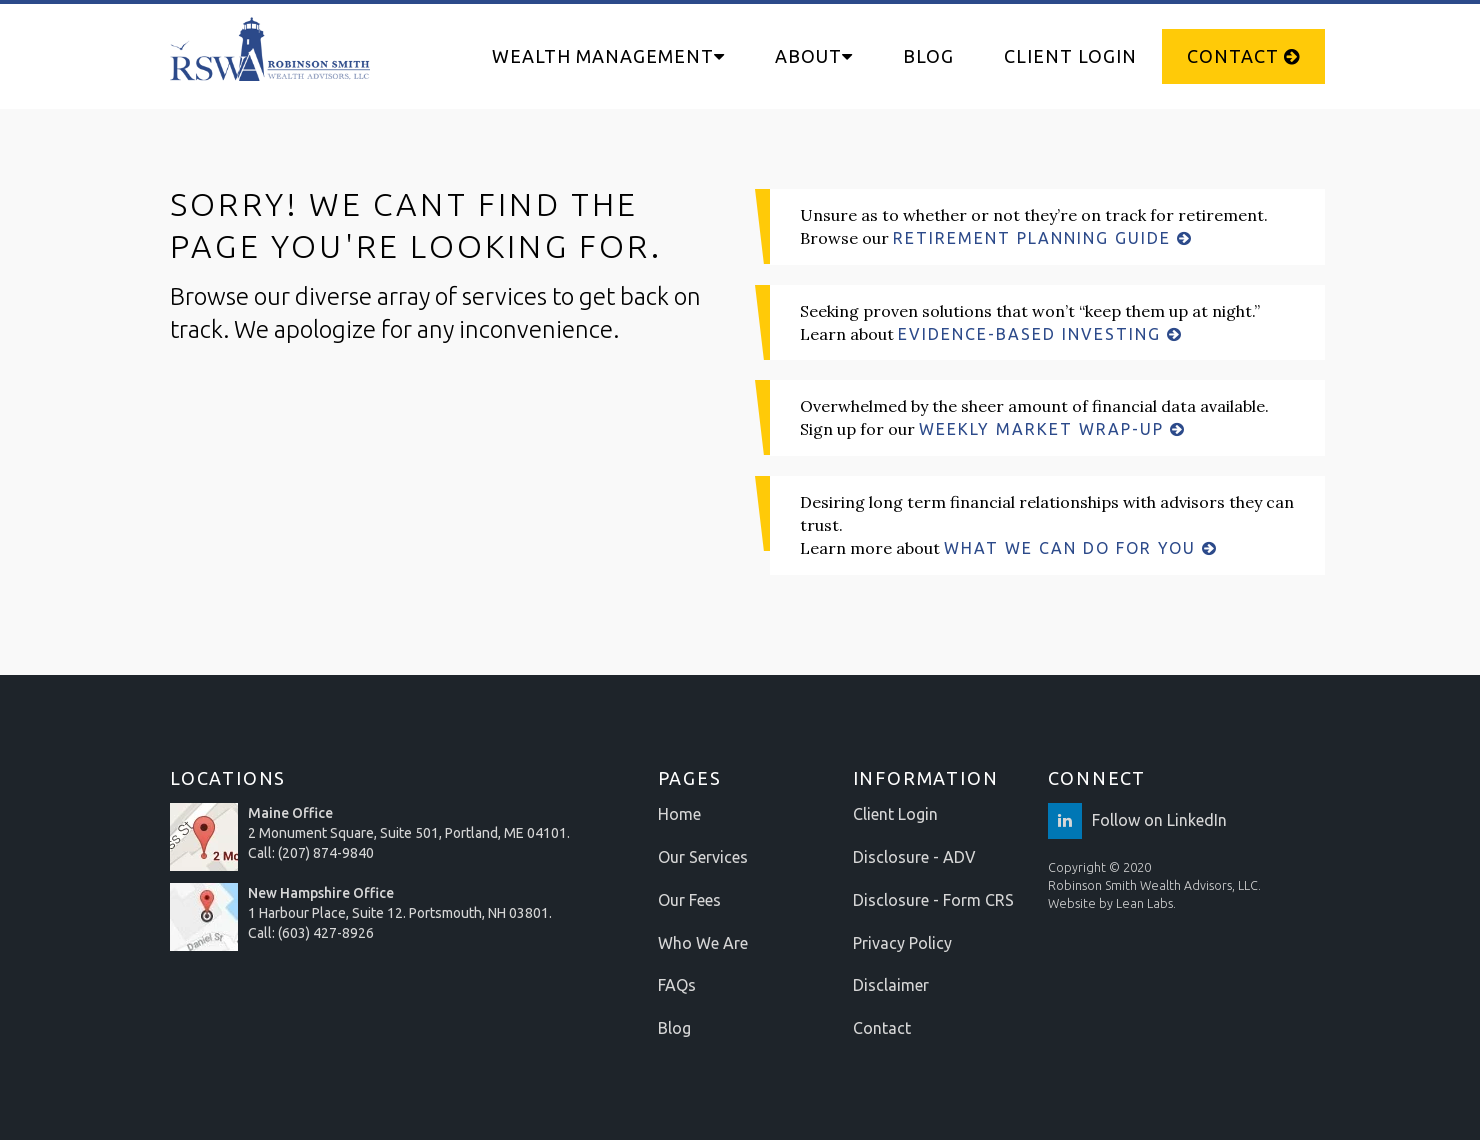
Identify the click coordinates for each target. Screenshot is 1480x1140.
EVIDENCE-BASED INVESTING (1040, 334)
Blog (928, 56)
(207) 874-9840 (326, 853)
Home (679, 814)
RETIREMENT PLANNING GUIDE (1043, 238)
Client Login (1070, 56)
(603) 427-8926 (326, 933)
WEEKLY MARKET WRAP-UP (1052, 429)
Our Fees (689, 900)
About (814, 56)
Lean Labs (1144, 903)
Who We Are (703, 943)
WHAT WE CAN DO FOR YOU (1081, 548)
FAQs (677, 985)
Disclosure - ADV (914, 857)
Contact (1243, 56)
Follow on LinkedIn (1137, 820)
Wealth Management (608, 56)
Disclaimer (891, 985)
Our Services (703, 857)
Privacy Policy (902, 943)
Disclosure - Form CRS (933, 900)
